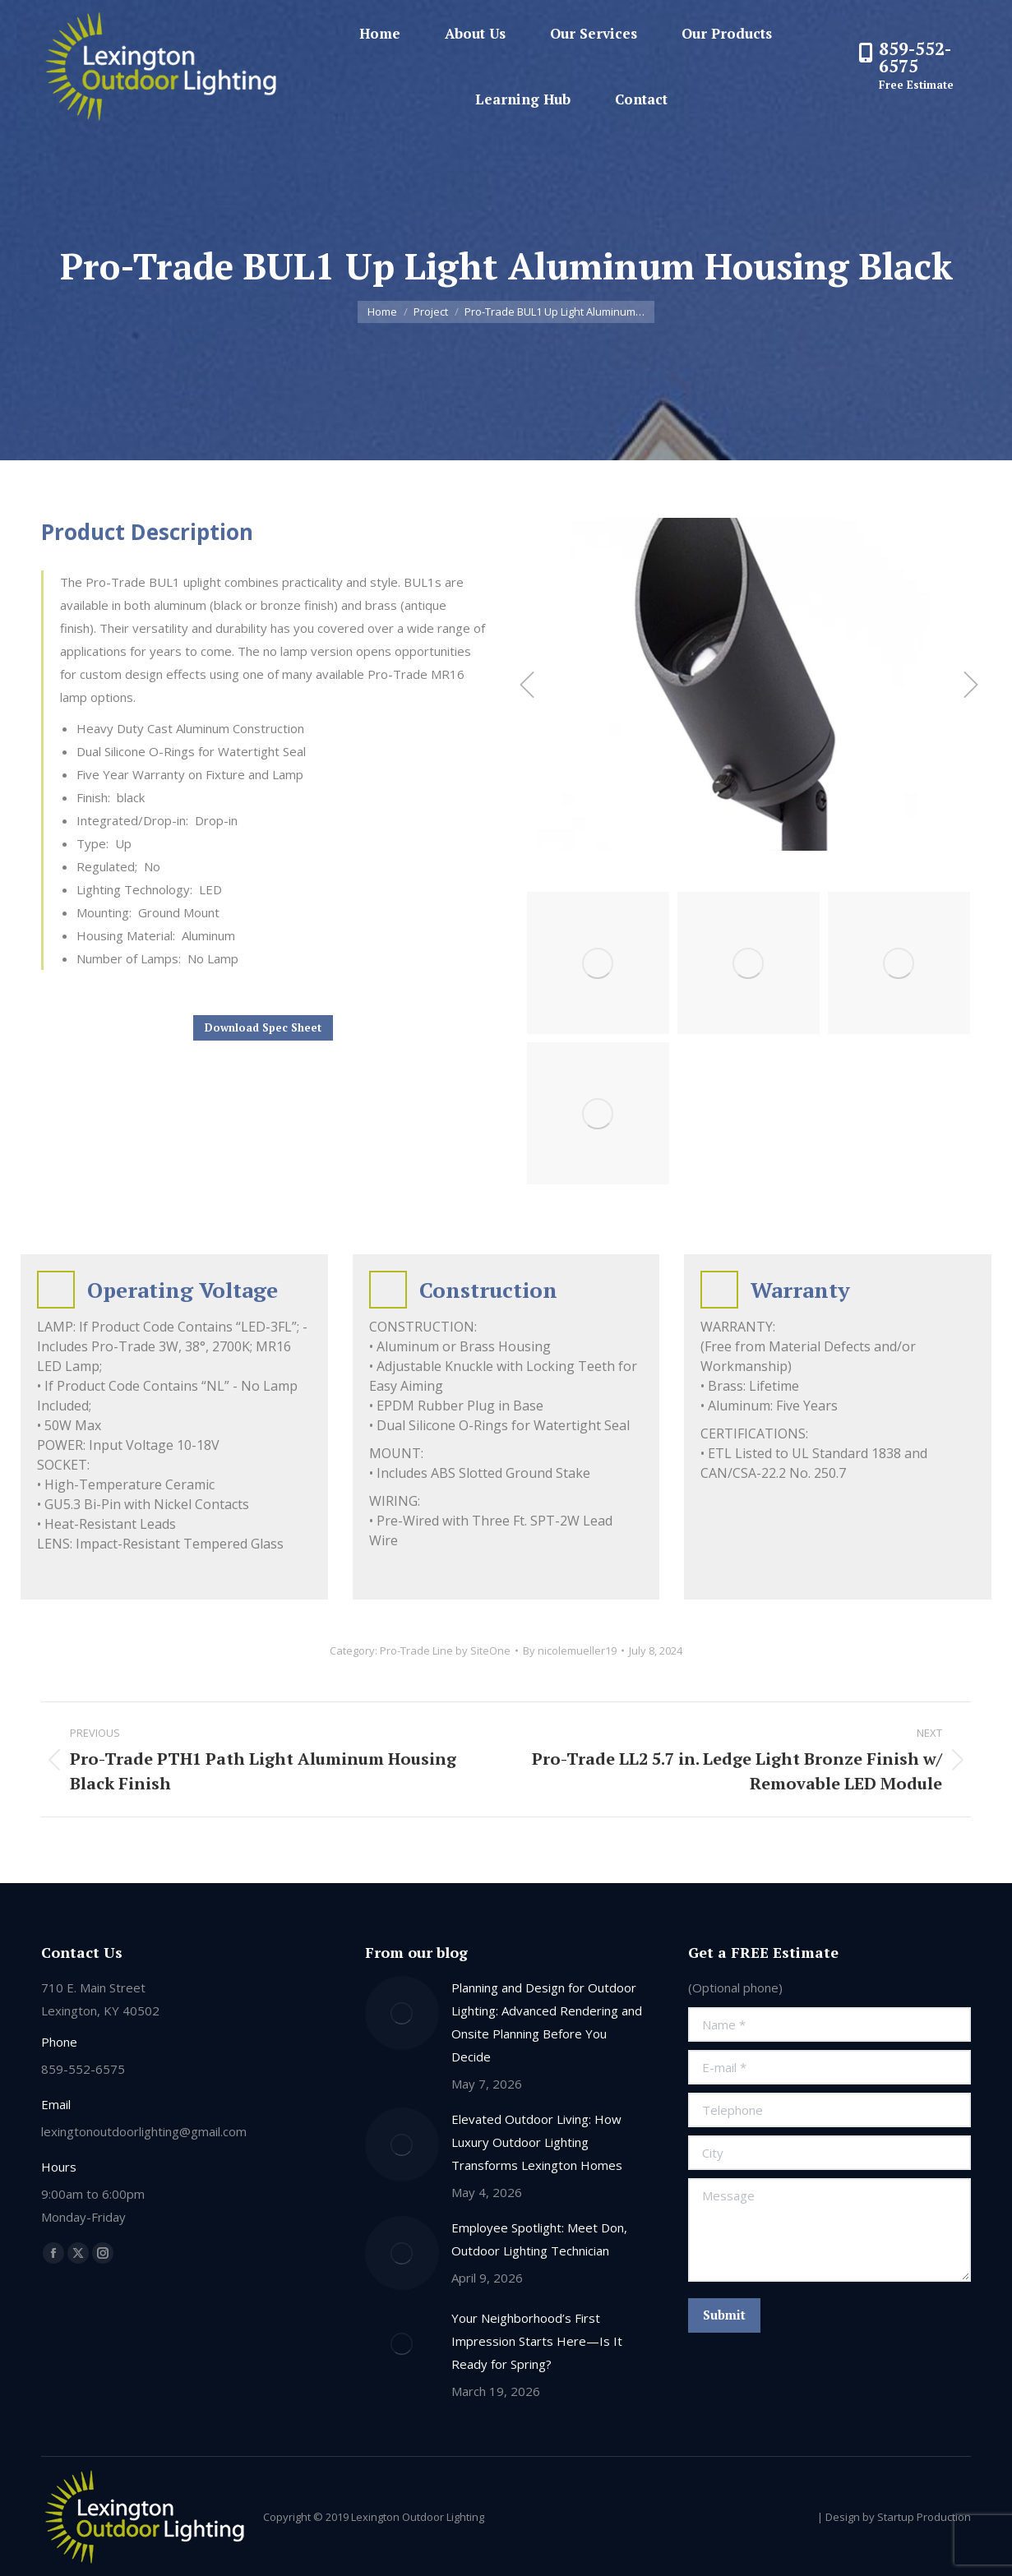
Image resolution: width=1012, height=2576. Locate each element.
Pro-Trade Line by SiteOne (445, 1650)
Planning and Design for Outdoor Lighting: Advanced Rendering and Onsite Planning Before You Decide (546, 2022)
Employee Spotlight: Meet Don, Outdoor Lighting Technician (539, 2239)
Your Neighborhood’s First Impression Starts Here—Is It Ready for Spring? (536, 2341)
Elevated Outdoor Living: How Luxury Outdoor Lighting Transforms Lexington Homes (536, 2142)
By (570, 1650)
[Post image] (402, 2013)
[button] (527, 685)
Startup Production (924, 2516)
